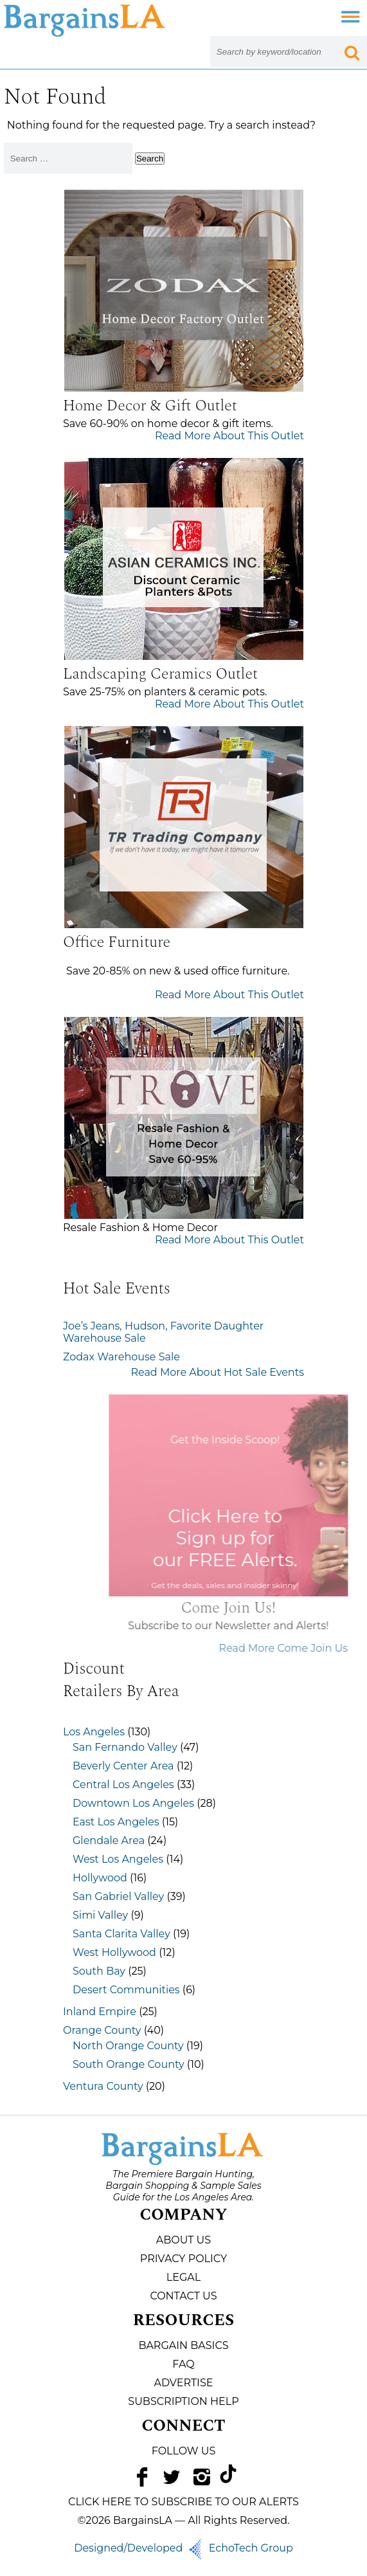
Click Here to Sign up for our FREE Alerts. (253, 1538)
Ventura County (103, 2086)
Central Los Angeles (123, 1784)
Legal (183, 2277)
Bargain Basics (183, 2345)
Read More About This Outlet (229, 436)
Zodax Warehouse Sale (121, 1357)
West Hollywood (114, 1952)
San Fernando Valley (125, 1747)
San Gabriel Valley (118, 1896)
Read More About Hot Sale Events (217, 1372)
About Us (183, 2240)
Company (183, 2215)
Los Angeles (94, 1732)
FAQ (183, 2364)
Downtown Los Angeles (133, 1803)
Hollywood (100, 1878)
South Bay (99, 1971)
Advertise (183, 2383)
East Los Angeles (116, 1822)
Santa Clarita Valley (121, 1934)
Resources (184, 2320)
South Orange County (128, 2064)
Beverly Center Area (123, 1766)
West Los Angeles (118, 1859)
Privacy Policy (183, 2258)
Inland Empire (99, 2011)
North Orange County (128, 2046)
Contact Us (183, 2296)
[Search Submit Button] (351, 51)
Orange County (102, 2030)
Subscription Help (183, 2401)
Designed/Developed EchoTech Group (183, 2548)
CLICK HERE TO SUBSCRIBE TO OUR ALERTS (183, 2502)
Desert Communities (126, 1990)
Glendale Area (109, 1840)
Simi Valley (100, 1915)
